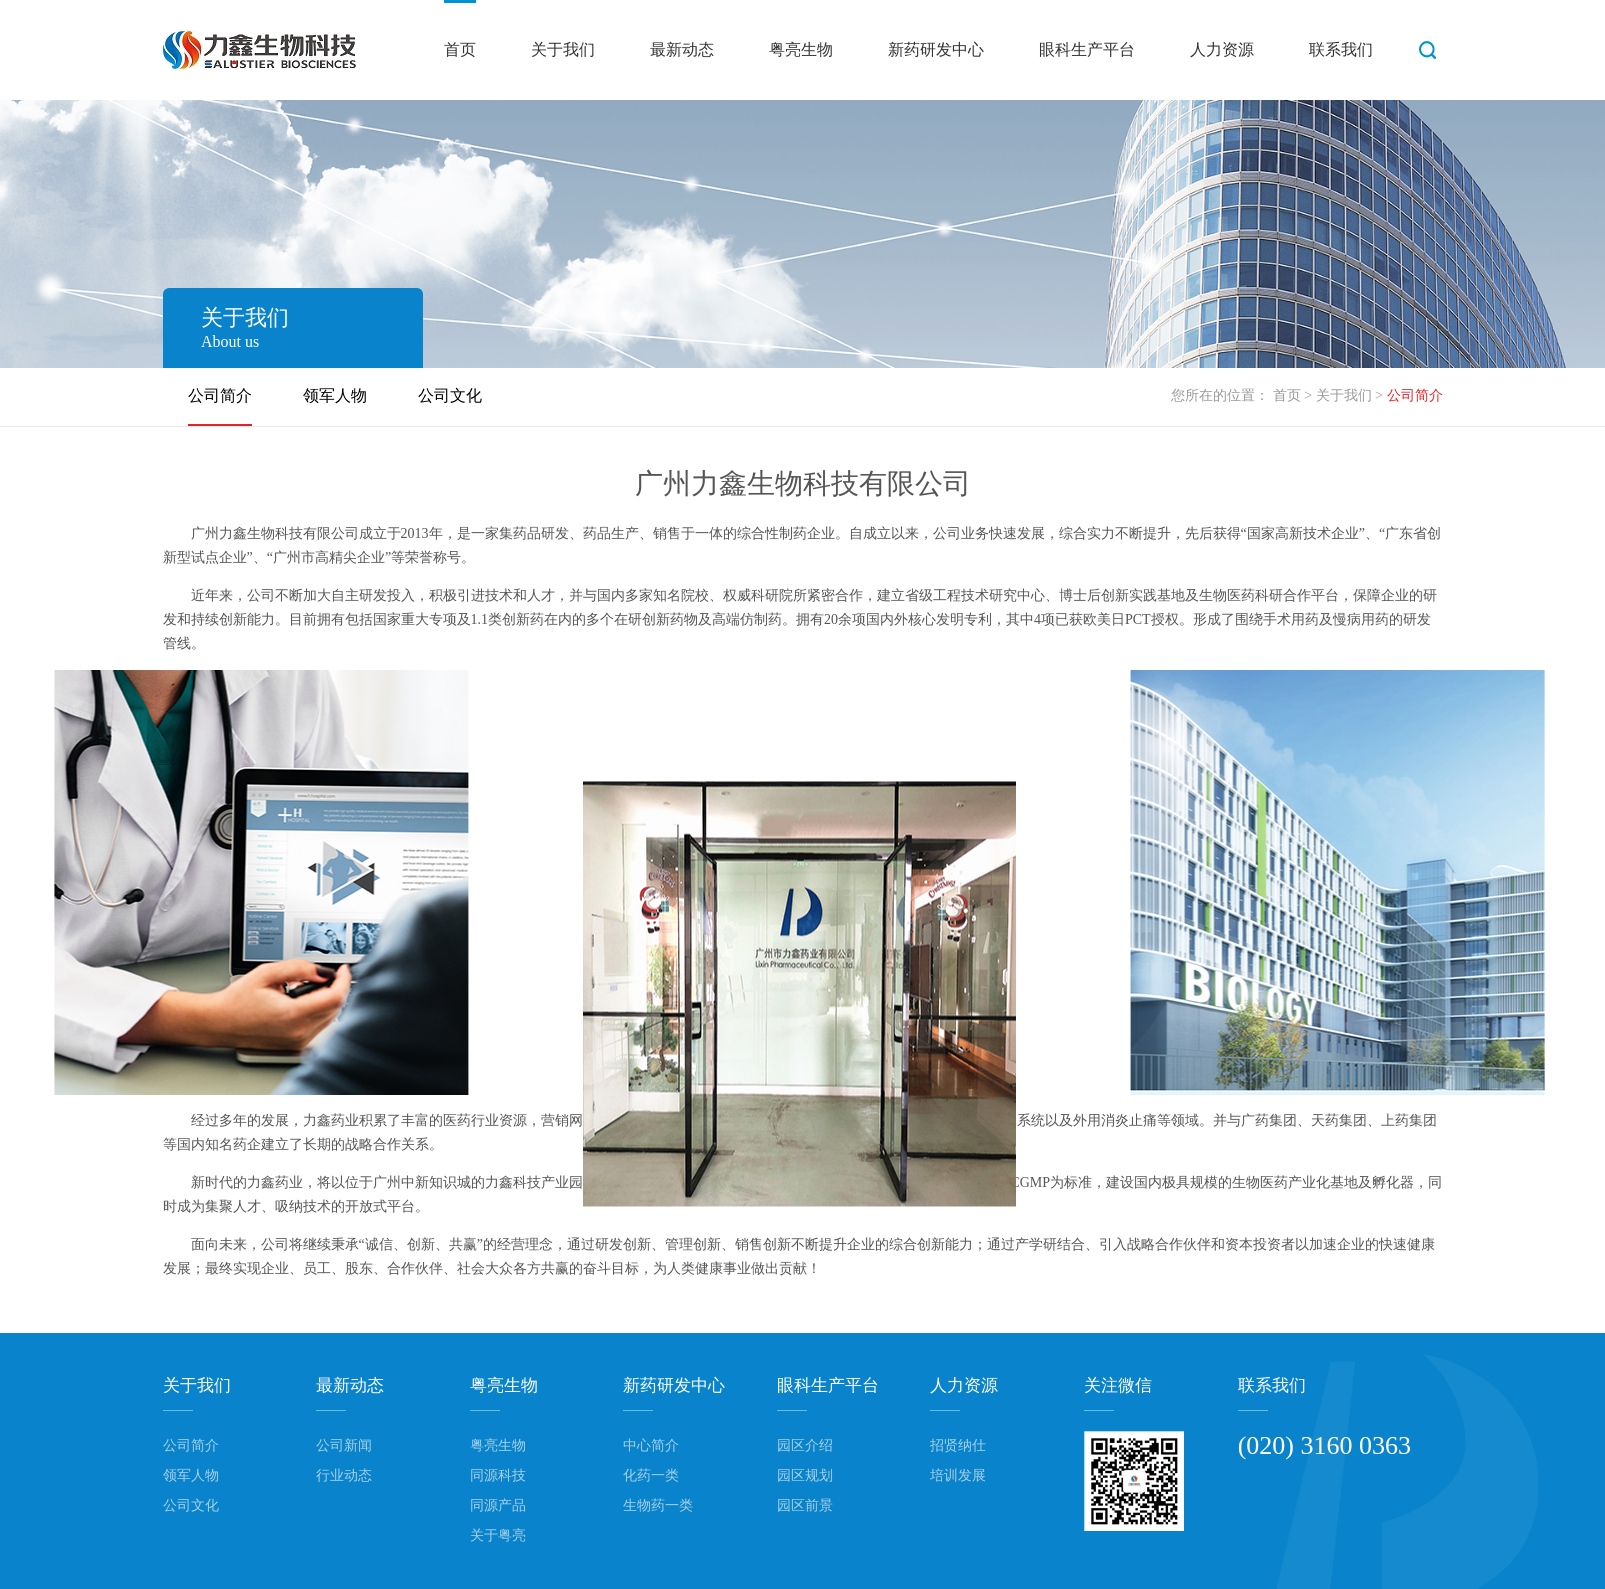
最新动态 (682, 49)
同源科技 (498, 1475)
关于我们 (563, 49)
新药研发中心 (936, 49)
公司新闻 (344, 1445)
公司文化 (450, 395)
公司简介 (220, 395)
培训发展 (958, 1475)
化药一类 (651, 1475)
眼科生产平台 (1087, 49)
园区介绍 (805, 1445)
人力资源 (1222, 49)
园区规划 (805, 1475)
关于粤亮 (498, 1535)
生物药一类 (658, 1505)
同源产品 (498, 1505)
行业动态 (344, 1475)
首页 (460, 49)
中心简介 (651, 1445)
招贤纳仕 (958, 1445)
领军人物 (335, 395)
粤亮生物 (801, 49)
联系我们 (1341, 49)
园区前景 (805, 1505)
